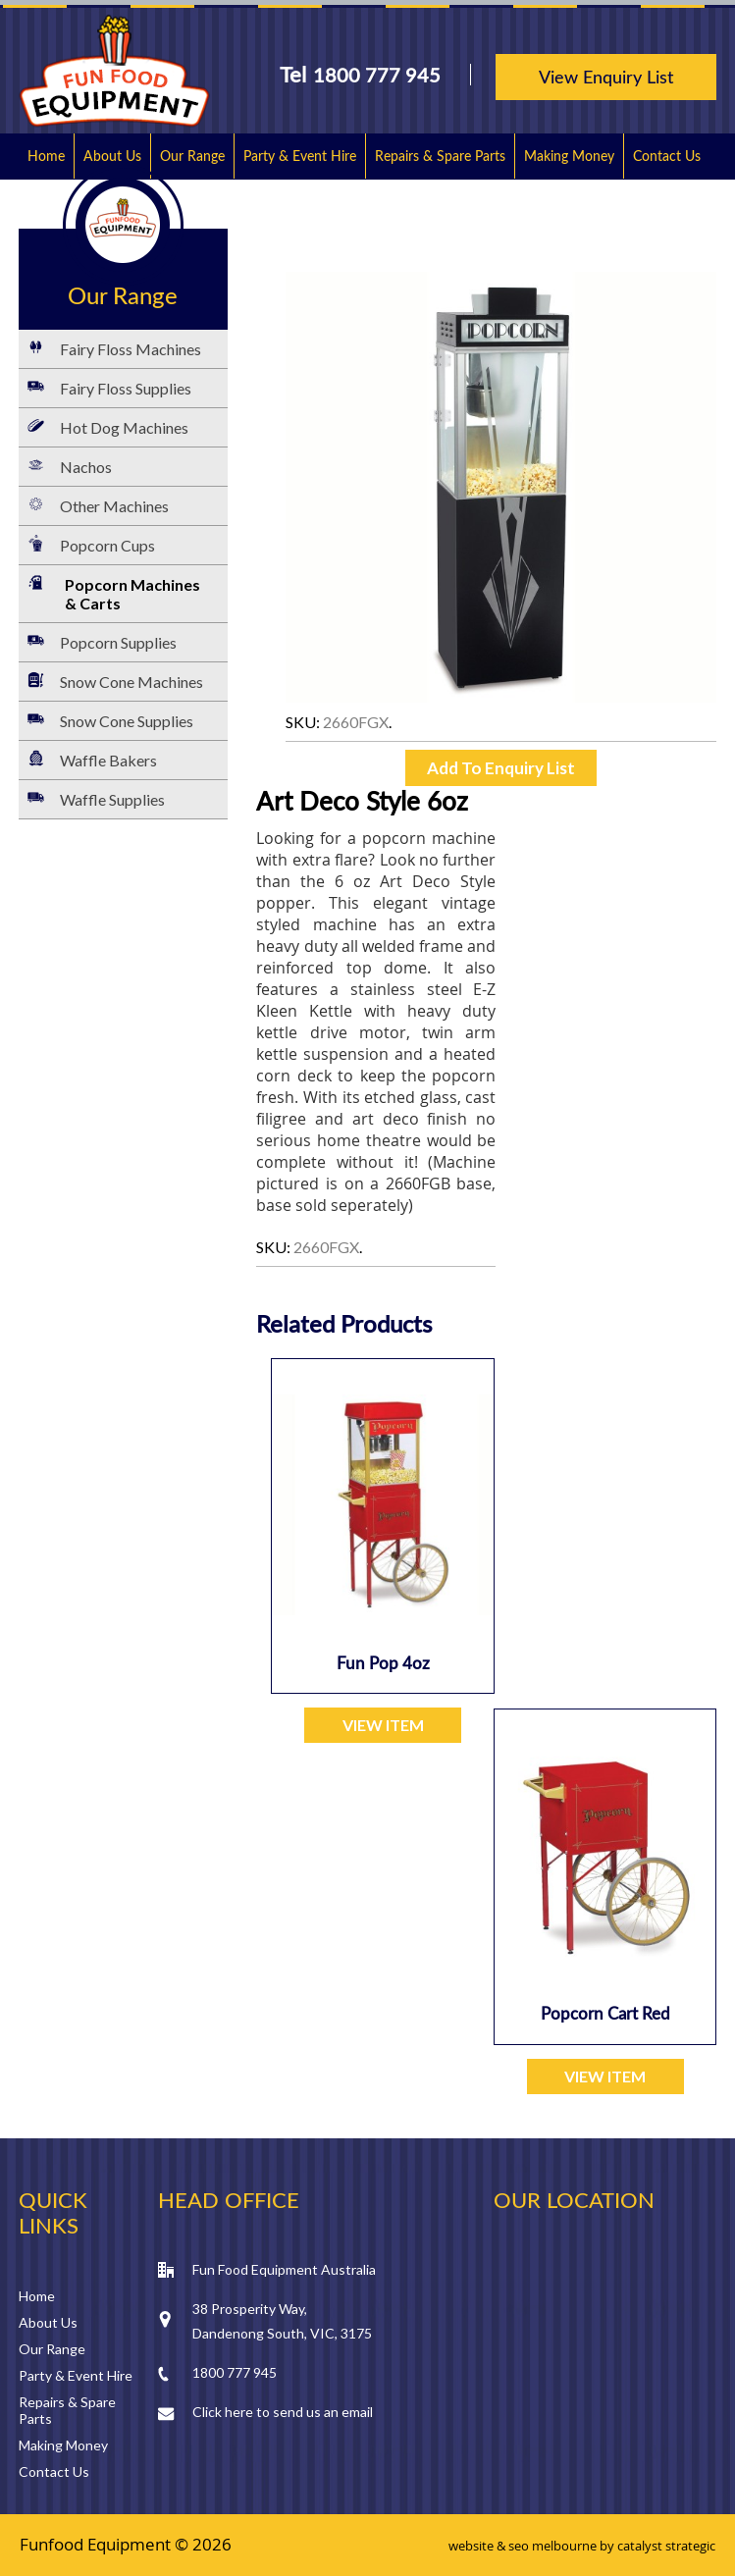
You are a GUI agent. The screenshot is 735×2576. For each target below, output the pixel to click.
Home (46, 155)
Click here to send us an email (282, 2411)
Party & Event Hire (299, 155)
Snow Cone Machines (131, 681)
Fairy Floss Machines (130, 349)
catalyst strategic (666, 2545)
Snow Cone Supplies (126, 720)
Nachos (86, 466)
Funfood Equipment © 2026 (126, 2544)
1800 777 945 (377, 74)
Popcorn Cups (107, 545)
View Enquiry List (606, 76)
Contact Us (667, 155)
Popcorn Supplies (118, 642)
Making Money (569, 155)
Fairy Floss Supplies (125, 388)
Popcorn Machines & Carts (132, 593)
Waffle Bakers (108, 760)
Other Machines (114, 506)
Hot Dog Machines (124, 427)
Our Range (192, 155)
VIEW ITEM (383, 1724)
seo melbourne (552, 2545)
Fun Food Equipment (114, 71)
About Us (112, 155)
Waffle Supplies (112, 799)
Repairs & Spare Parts (440, 155)
